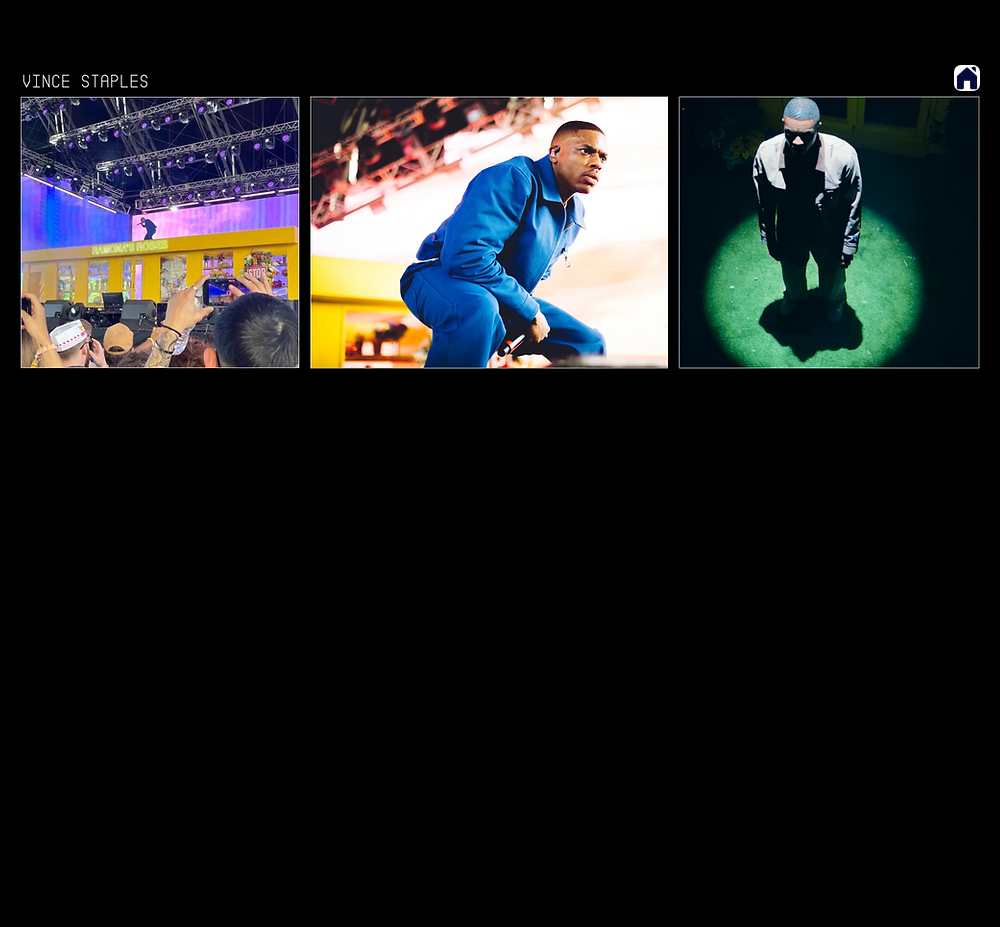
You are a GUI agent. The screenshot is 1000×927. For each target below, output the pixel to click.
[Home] (967, 78)
